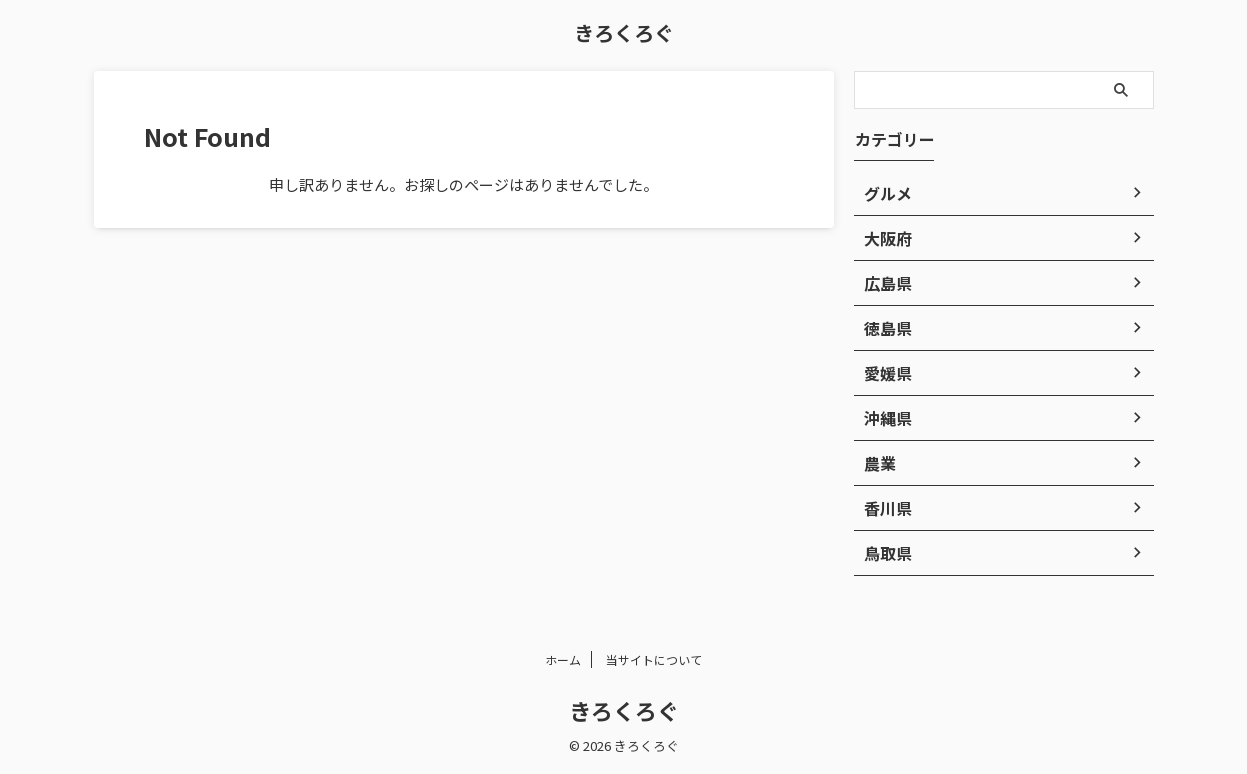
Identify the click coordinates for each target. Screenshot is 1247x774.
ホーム (563, 659)
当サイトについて (654, 659)
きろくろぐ (624, 32)
